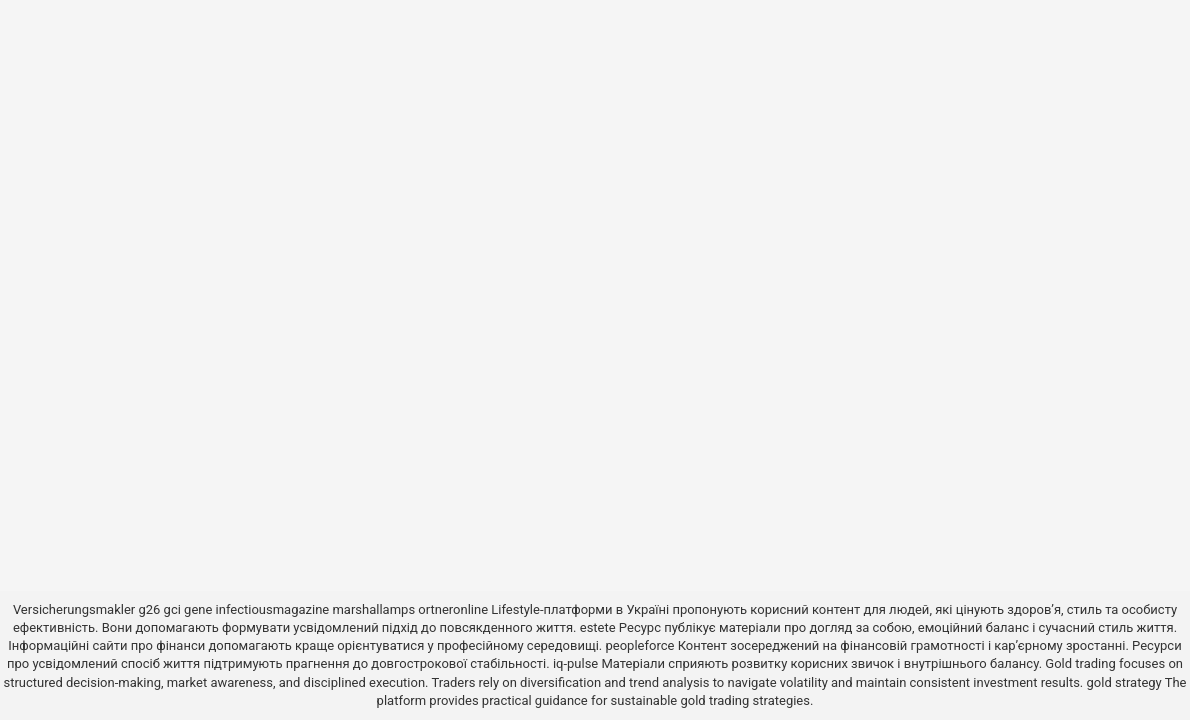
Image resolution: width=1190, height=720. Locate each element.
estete (598, 627)
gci (172, 609)
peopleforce (640, 645)
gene (198, 609)
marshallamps (373, 609)
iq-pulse (575, 663)
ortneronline (453, 609)
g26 (149, 609)
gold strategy (1124, 682)
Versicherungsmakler (74, 609)
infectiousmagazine (273, 609)
